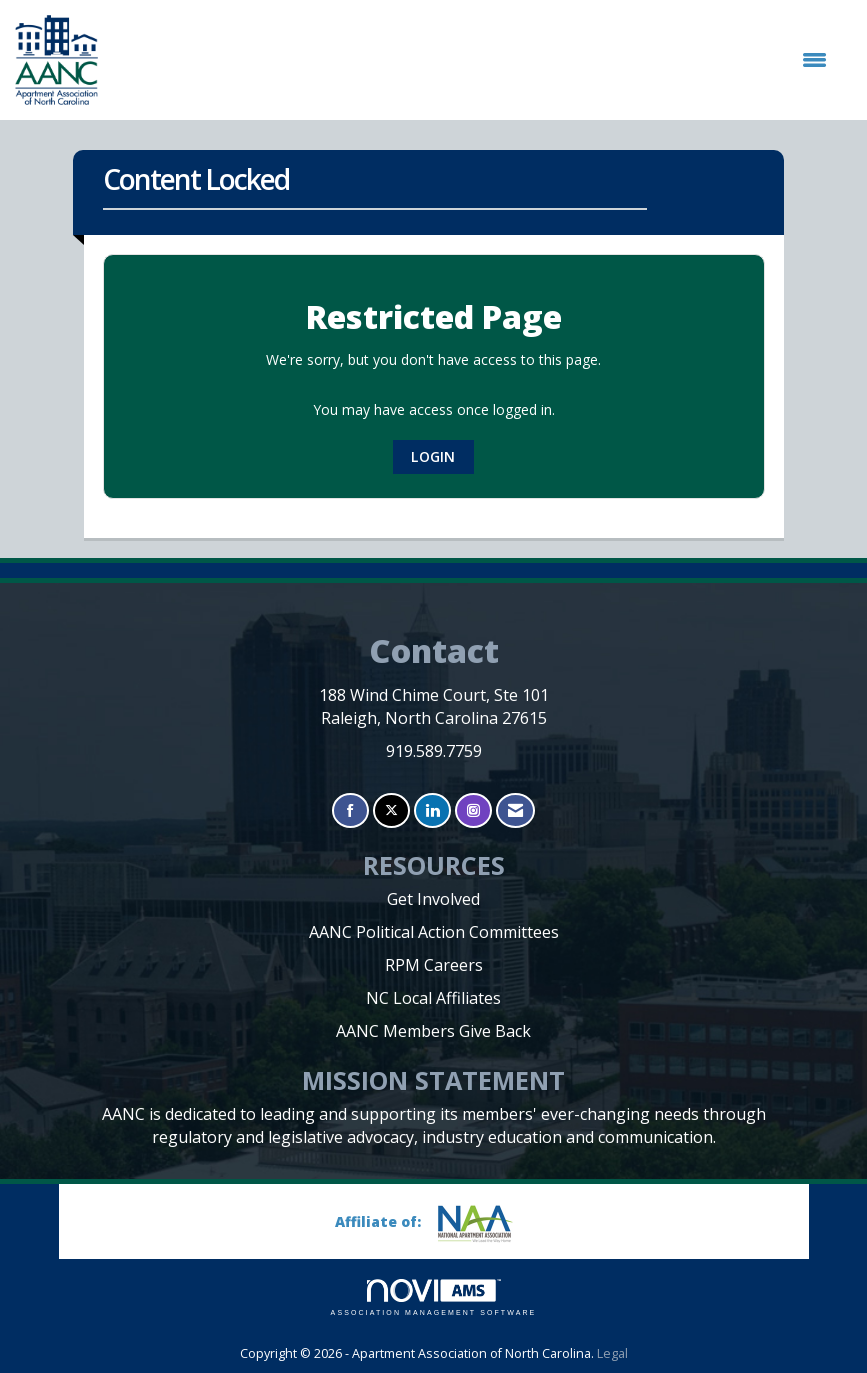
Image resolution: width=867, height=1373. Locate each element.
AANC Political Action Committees (434, 932)
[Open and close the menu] (472, 60)
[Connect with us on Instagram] (473, 810)
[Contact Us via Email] (515, 810)
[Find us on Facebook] (350, 810)
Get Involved (433, 899)
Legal (612, 1353)
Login (433, 456)
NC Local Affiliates (433, 998)
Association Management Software (434, 1297)
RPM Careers (434, 965)
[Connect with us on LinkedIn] (432, 810)
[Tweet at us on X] (391, 810)
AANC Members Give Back (433, 1031)
